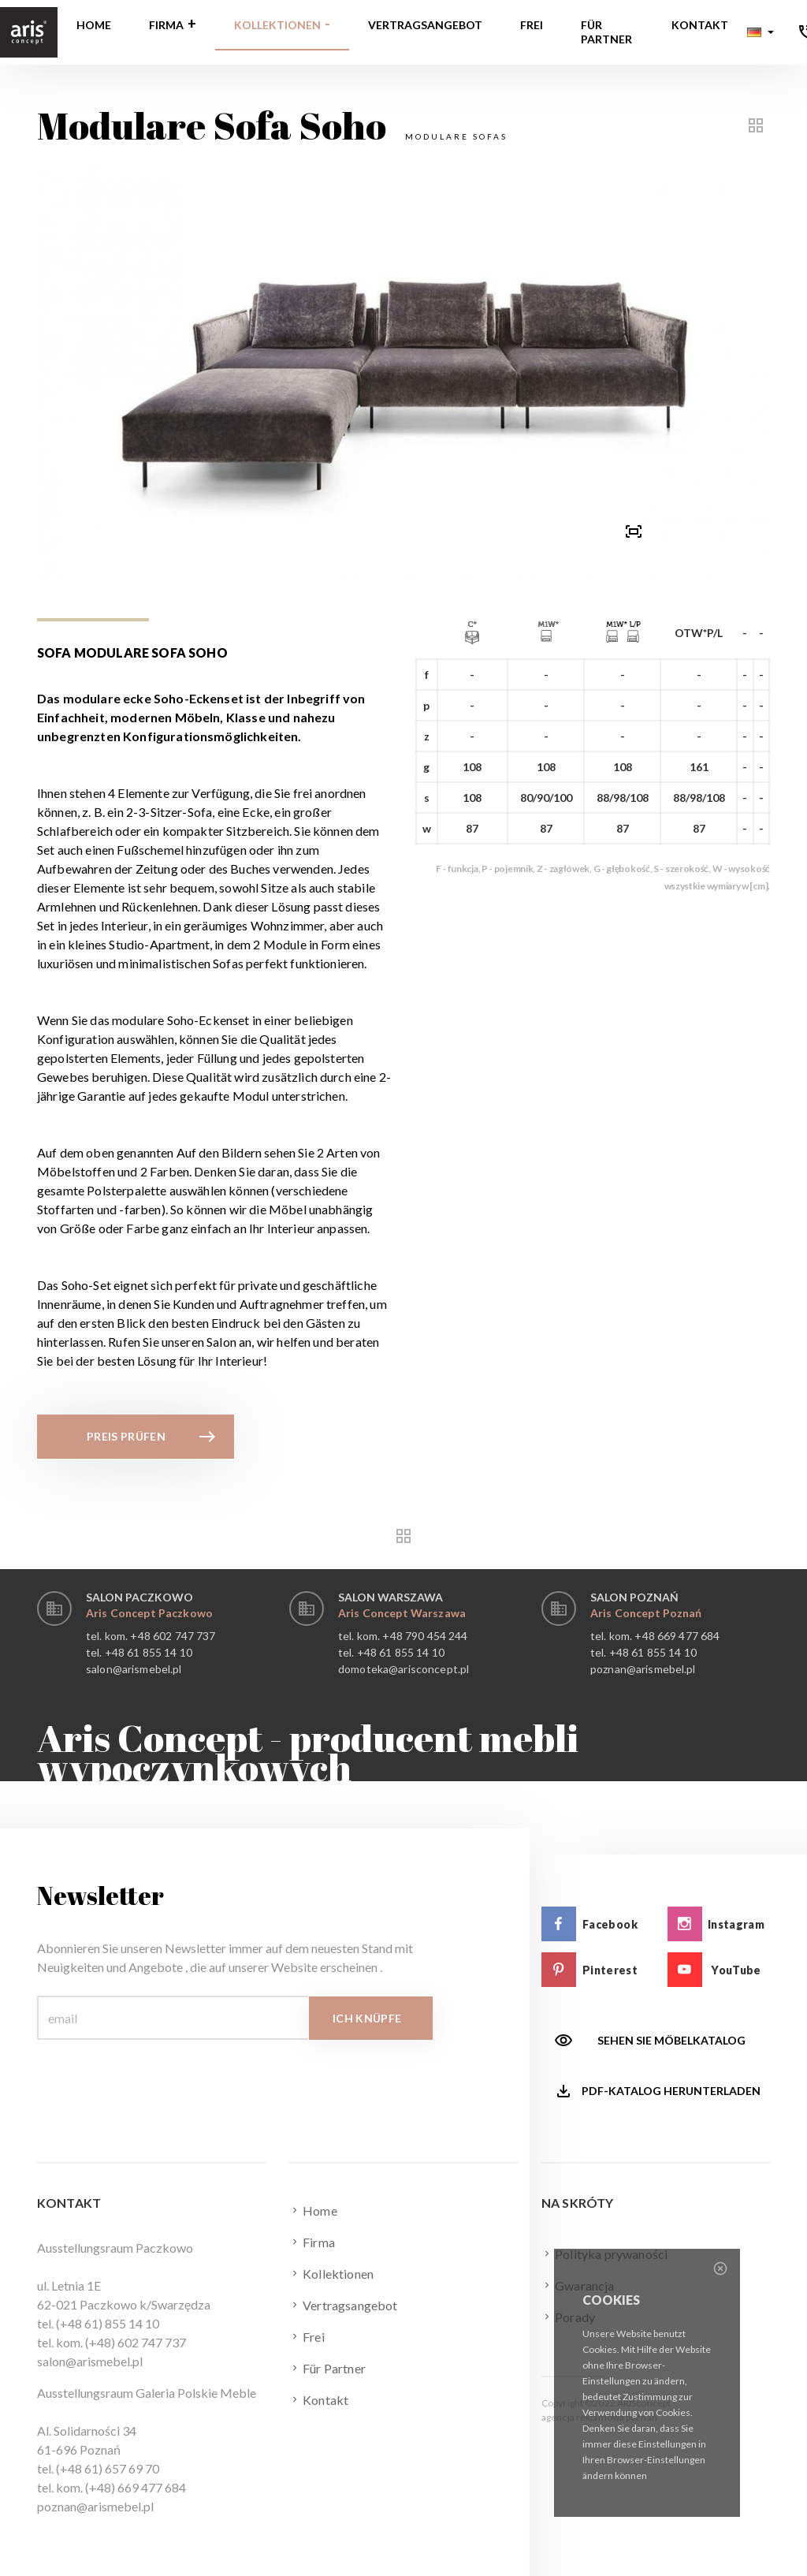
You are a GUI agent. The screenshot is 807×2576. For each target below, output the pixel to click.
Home (93, 25)
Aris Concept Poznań (646, 1613)
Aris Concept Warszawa (402, 1613)
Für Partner (606, 32)
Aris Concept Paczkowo (149, 1613)
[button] (760, 32)
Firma (166, 25)
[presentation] (174, 530)
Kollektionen (277, 25)
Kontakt (699, 25)
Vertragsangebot (425, 25)
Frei (531, 25)
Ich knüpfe (367, 2018)
